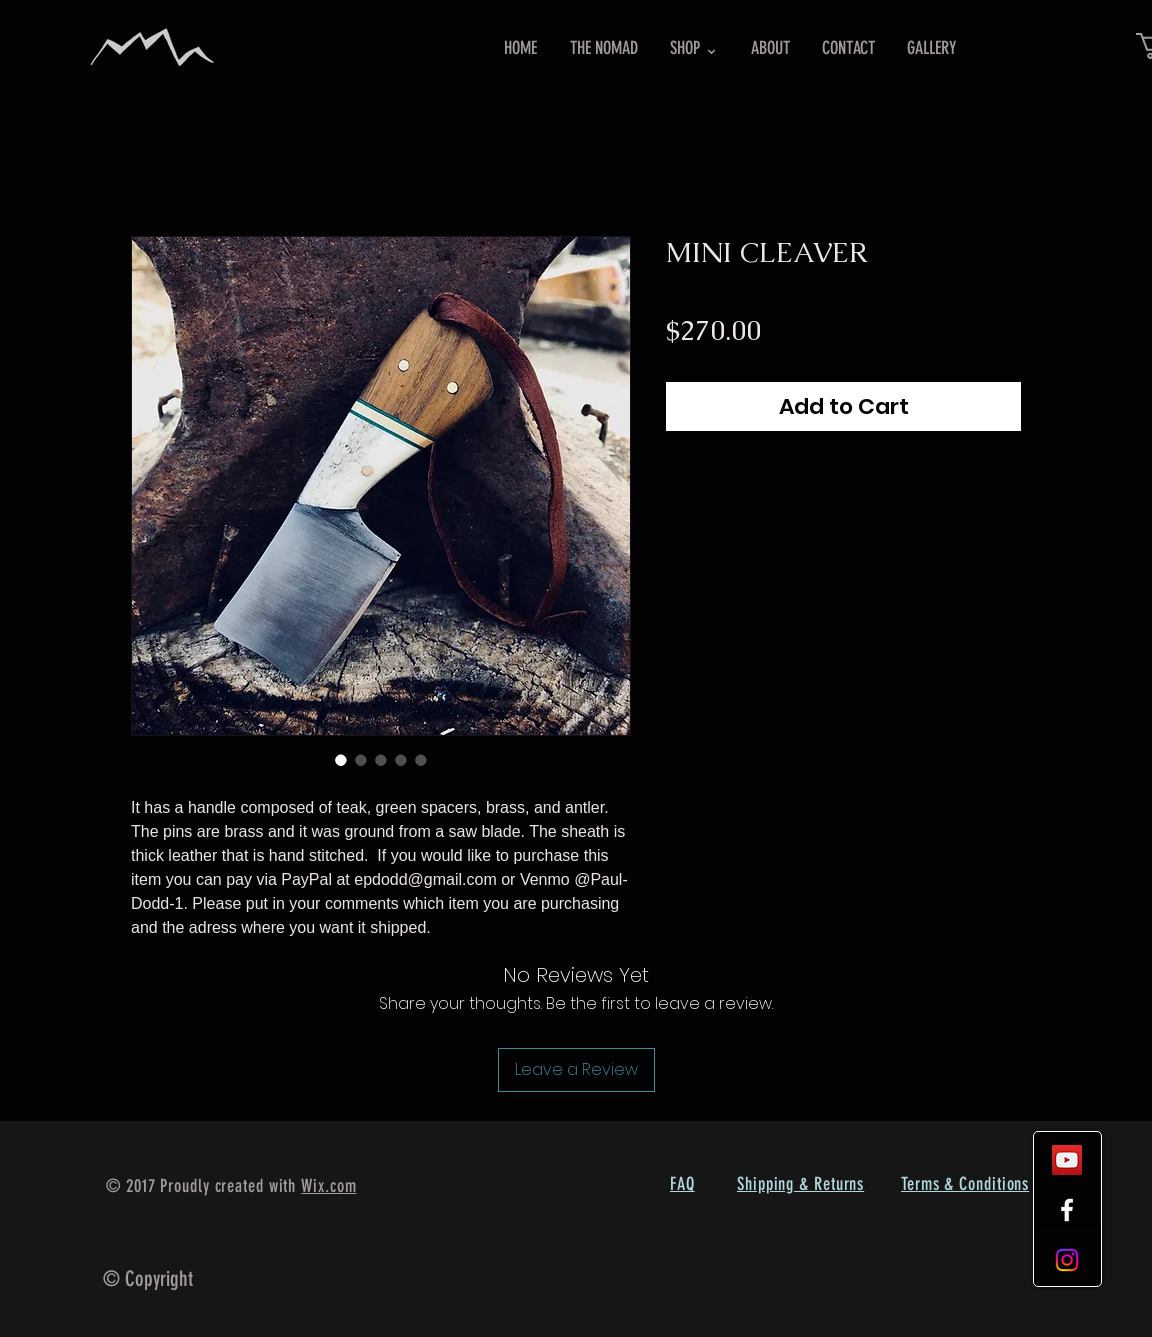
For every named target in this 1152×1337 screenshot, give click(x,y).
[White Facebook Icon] (1067, 1210)
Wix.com (328, 1186)
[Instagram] (1067, 1260)
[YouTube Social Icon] (1067, 1160)
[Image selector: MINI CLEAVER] (341, 760)
